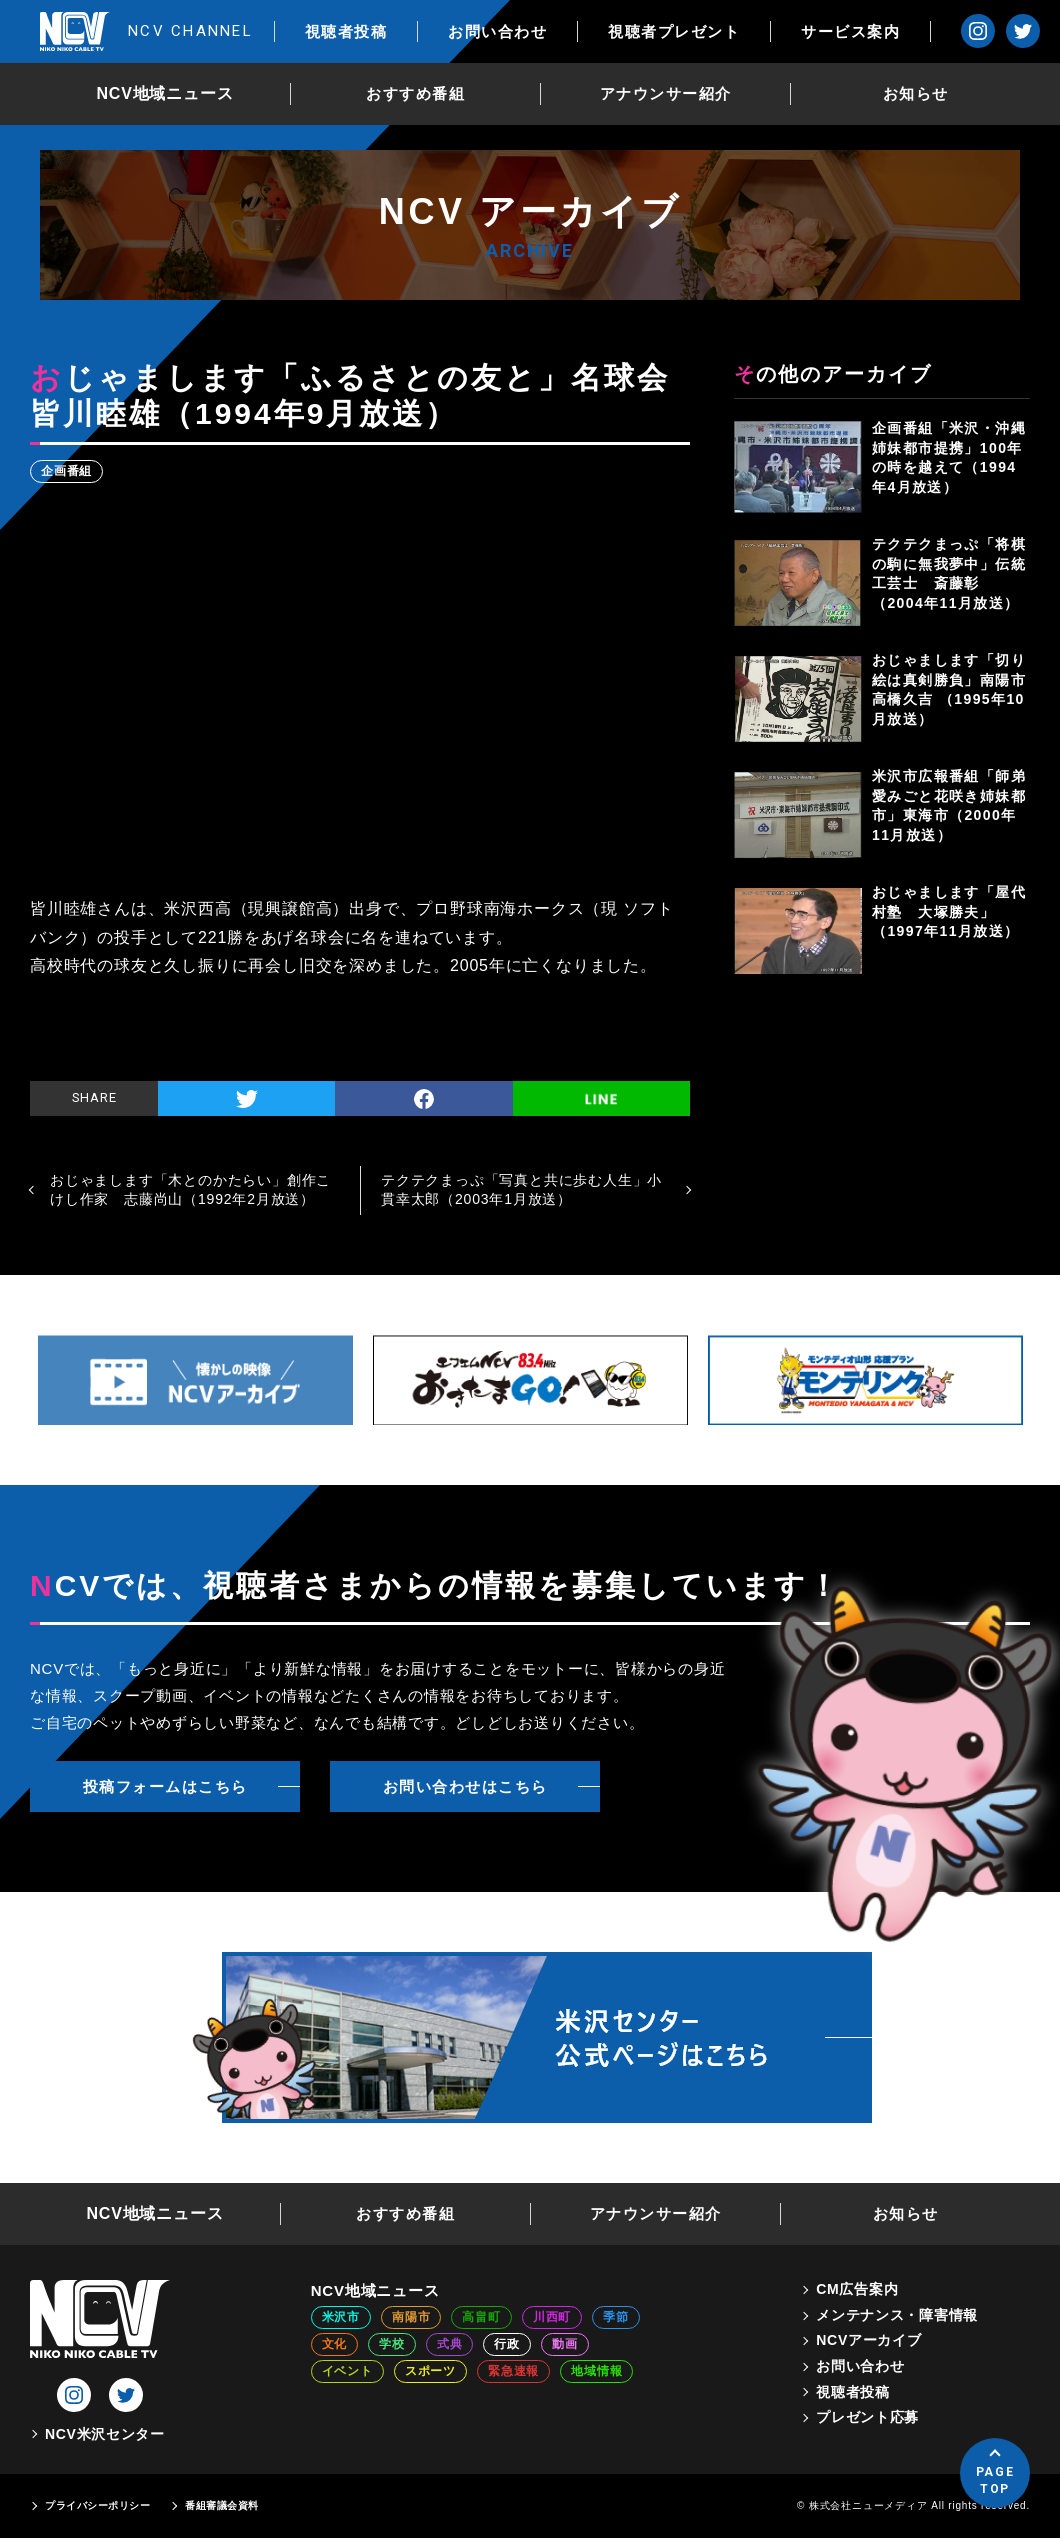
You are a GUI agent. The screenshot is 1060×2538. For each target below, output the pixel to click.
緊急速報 (513, 2371)
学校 (392, 2344)
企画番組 (66, 471)
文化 (335, 2344)
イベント (347, 2371)
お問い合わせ (497, 31)
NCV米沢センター (105, 2434)
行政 (507, 2344)
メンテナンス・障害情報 (897, 2315)
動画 (565, 2344)
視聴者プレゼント (674, 31)
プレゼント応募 (867, 2417)
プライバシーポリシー (97, 2505)
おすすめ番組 (415, 93)
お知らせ (916, 93)
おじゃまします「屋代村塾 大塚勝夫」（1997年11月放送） (949, 911)
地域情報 (596, 2371)
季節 (616, 2317)
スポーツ (430, 2371)
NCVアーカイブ (868, 2340)
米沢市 (341, 2317)
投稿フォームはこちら (165, 1786)
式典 (450, 2344)
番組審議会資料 (222, 2505)
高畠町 (481, 2317)
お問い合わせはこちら (465, 1786)
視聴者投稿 (346, 31)
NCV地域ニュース (165, 93)
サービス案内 (850, 31)
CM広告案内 (857, 2289)
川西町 (552, 2317)
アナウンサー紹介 (666, 93)
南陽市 (411, 2317)
